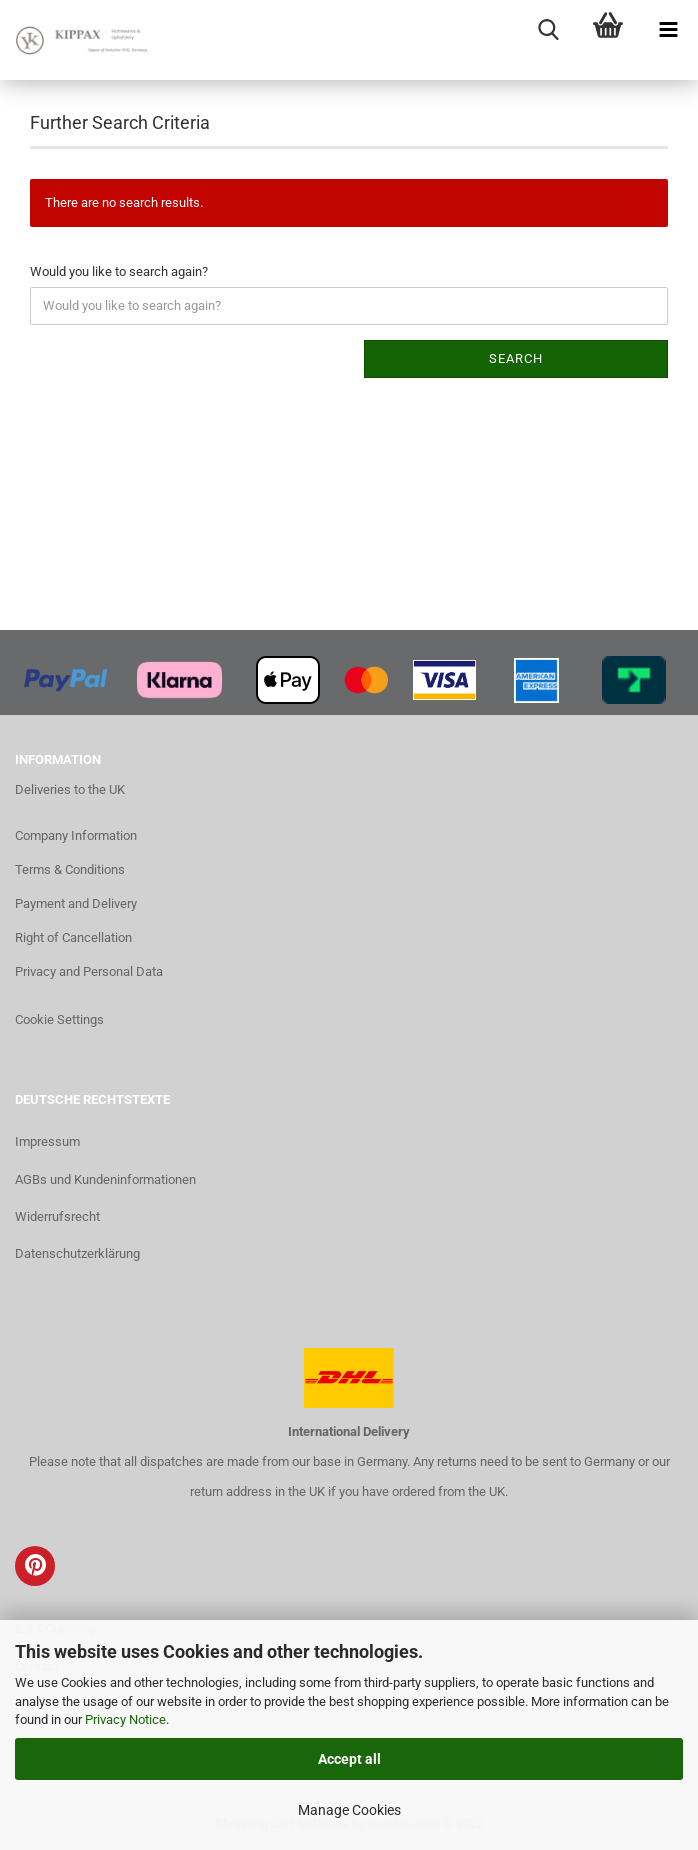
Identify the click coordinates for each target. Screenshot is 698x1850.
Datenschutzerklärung (77, 1253)
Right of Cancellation (73, 937)
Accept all (349, 1759)
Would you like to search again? (119, 271)
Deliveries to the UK (70, 789)
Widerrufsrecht (57, 1216)
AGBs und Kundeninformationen (105, 1179)
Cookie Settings (59, 1019)
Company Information (76, 835)
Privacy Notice (125, 1719)
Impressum (47, 1141)
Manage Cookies (349, 1810)
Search (516, 358)
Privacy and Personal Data (89, 971)
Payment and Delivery (76, 903)
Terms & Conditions (70, 869)
